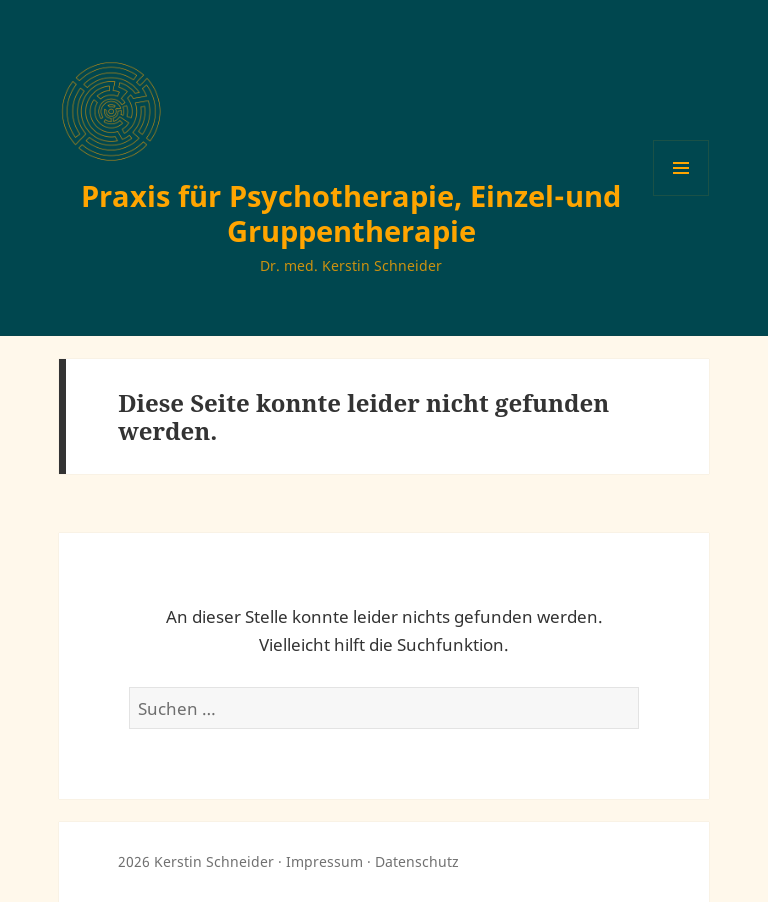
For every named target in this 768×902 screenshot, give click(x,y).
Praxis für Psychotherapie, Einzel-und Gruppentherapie (351, 213)
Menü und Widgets (681, 195)
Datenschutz (417, 861)
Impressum (324, 861)
